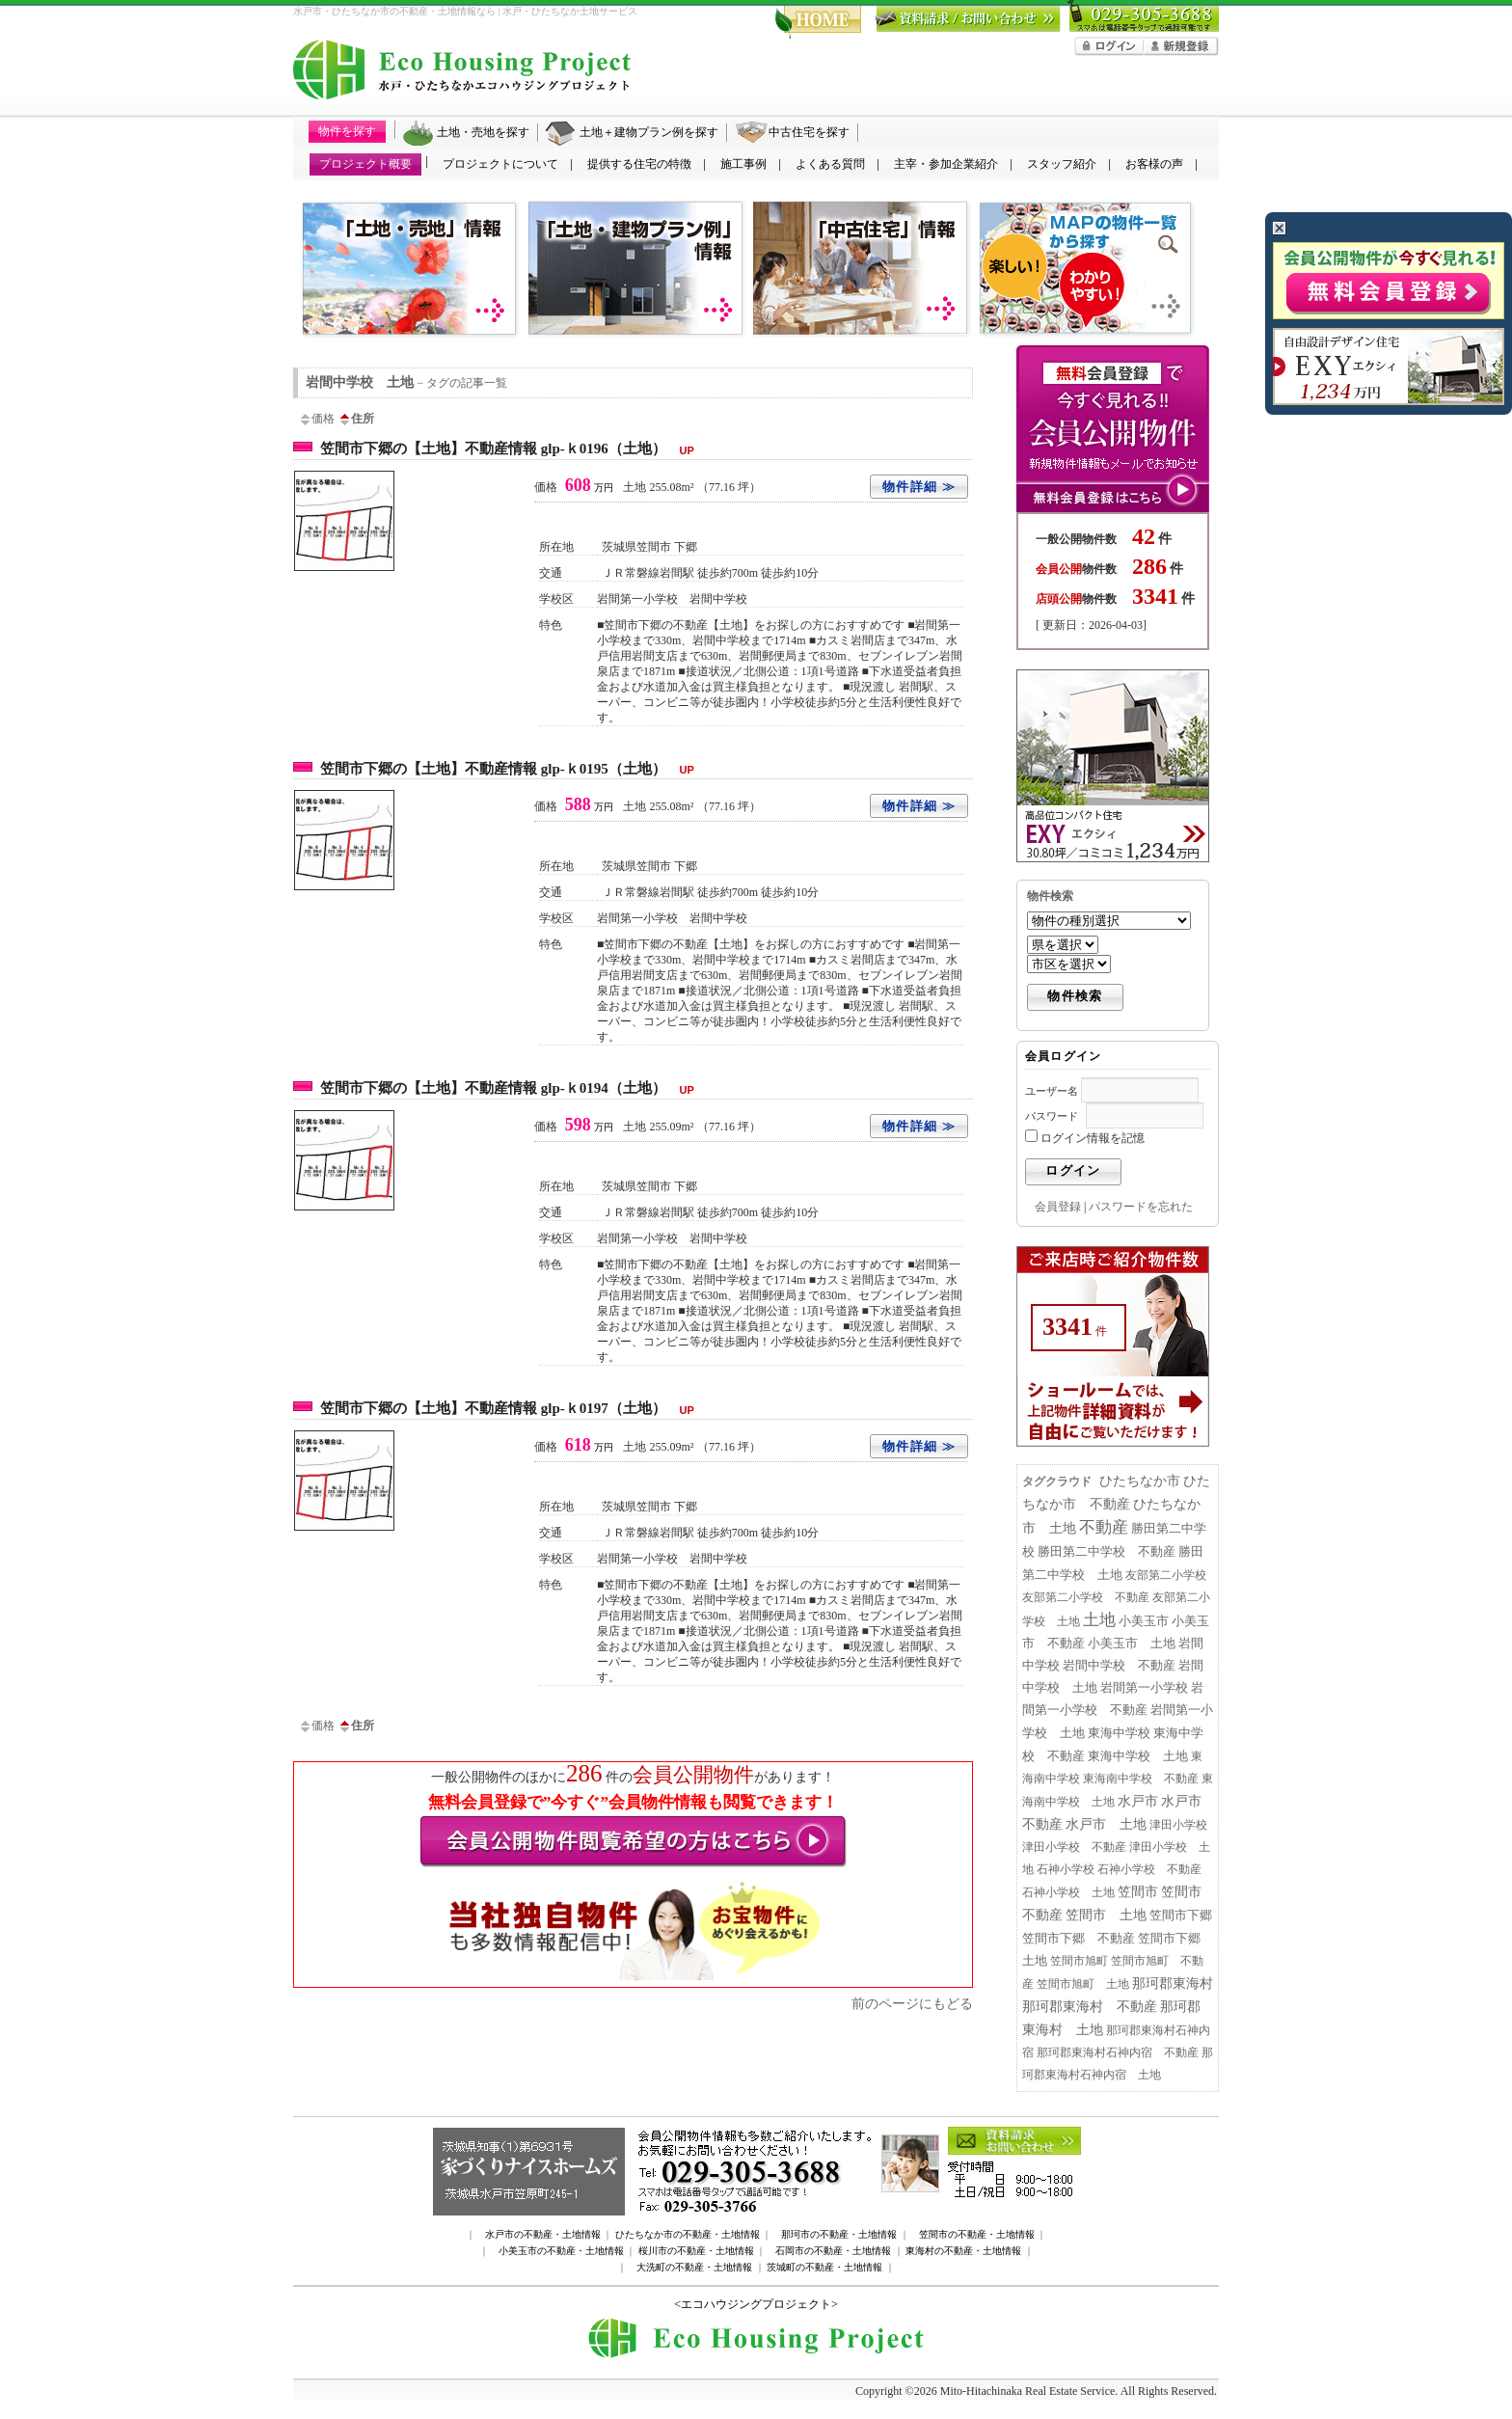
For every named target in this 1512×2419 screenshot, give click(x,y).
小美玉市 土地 (1131, 1643)
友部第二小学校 (1165, 1575)
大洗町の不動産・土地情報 (694, 2267)
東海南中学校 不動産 (1141, 1778)
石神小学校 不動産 (1149, 1869)
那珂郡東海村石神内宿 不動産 (1118, 2052)
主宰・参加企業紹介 (946, 164)
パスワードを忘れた (1141, 1206)
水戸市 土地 (1106, 1824)
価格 (316, 418)
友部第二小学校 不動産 (1085, 1597)
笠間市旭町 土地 (1083, 1984)
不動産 (1103, 1527)
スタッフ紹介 (1061, 164)
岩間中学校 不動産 (1119, 1665)
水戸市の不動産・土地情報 (543, 2234)
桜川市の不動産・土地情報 (696, 2250)
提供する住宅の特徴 (639, 164)
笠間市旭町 (1079, 1961)
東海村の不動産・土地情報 (963, 2250)
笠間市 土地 (1106, 1915)
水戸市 (1138, 1800)
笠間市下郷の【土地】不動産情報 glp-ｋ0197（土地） (512, 1408)
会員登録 (1058, 1206)
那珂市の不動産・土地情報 (839, 2234)
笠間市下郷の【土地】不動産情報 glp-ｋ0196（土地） (512, 448)
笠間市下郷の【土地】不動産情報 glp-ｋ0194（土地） (512, 1088)
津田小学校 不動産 (1074, 1847)
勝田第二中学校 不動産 (1106, 1551)
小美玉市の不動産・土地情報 (561, 2250)
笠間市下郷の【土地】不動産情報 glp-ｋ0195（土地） (512, 768)
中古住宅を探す (809, 132)
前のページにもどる (912, 2003)
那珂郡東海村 (1172, 1983)
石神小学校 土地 (1068, 1892)
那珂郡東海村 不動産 (1089, 2006)
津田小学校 (1178, 1825)
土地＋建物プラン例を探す (649, 132)
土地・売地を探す (483, 132)
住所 (356, 418)
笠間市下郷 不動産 (1078, 1938)
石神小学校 (1065, 1869)
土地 (1099, 1620)
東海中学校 (1119, 1733)
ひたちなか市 (1139, 1480)
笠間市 (1138, 1892)
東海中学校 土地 (1138, 1756)
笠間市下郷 (1180, 1915)
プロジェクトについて (500, 164)
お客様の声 (1154, 164)
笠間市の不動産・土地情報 (977, 2234)
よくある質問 (830, 164)
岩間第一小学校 (1144, 1688)
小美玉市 (1144, 1621)
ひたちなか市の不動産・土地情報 (687, 2234)
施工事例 (743, 164)
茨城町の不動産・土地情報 (824, 2267)
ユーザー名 (1051, 1091)
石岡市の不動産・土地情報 (833, 2250)
